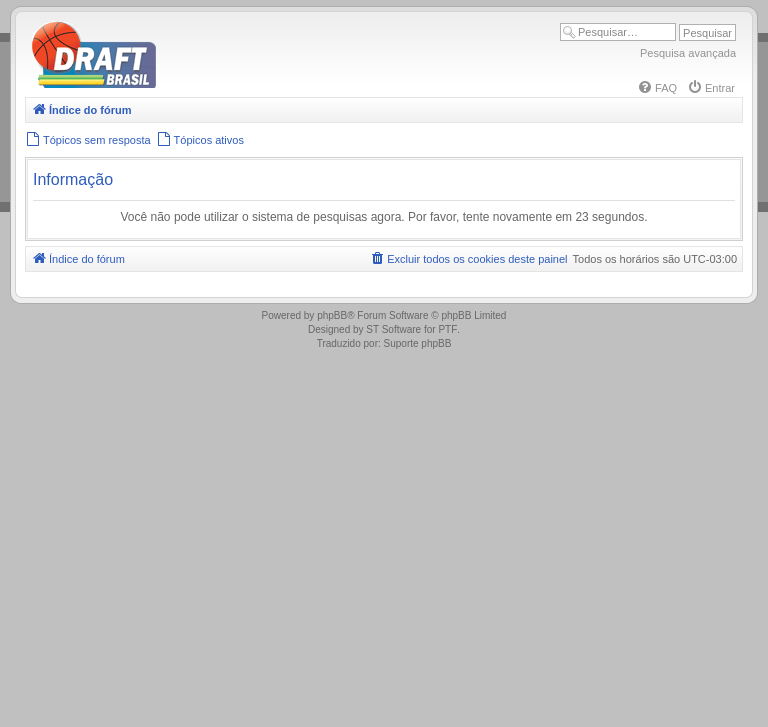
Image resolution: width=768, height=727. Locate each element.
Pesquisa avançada (688, 53)
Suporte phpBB (418, 343)
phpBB (332, 315)
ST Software (393, 329)
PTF (447, 329)
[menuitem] (657, 88)
